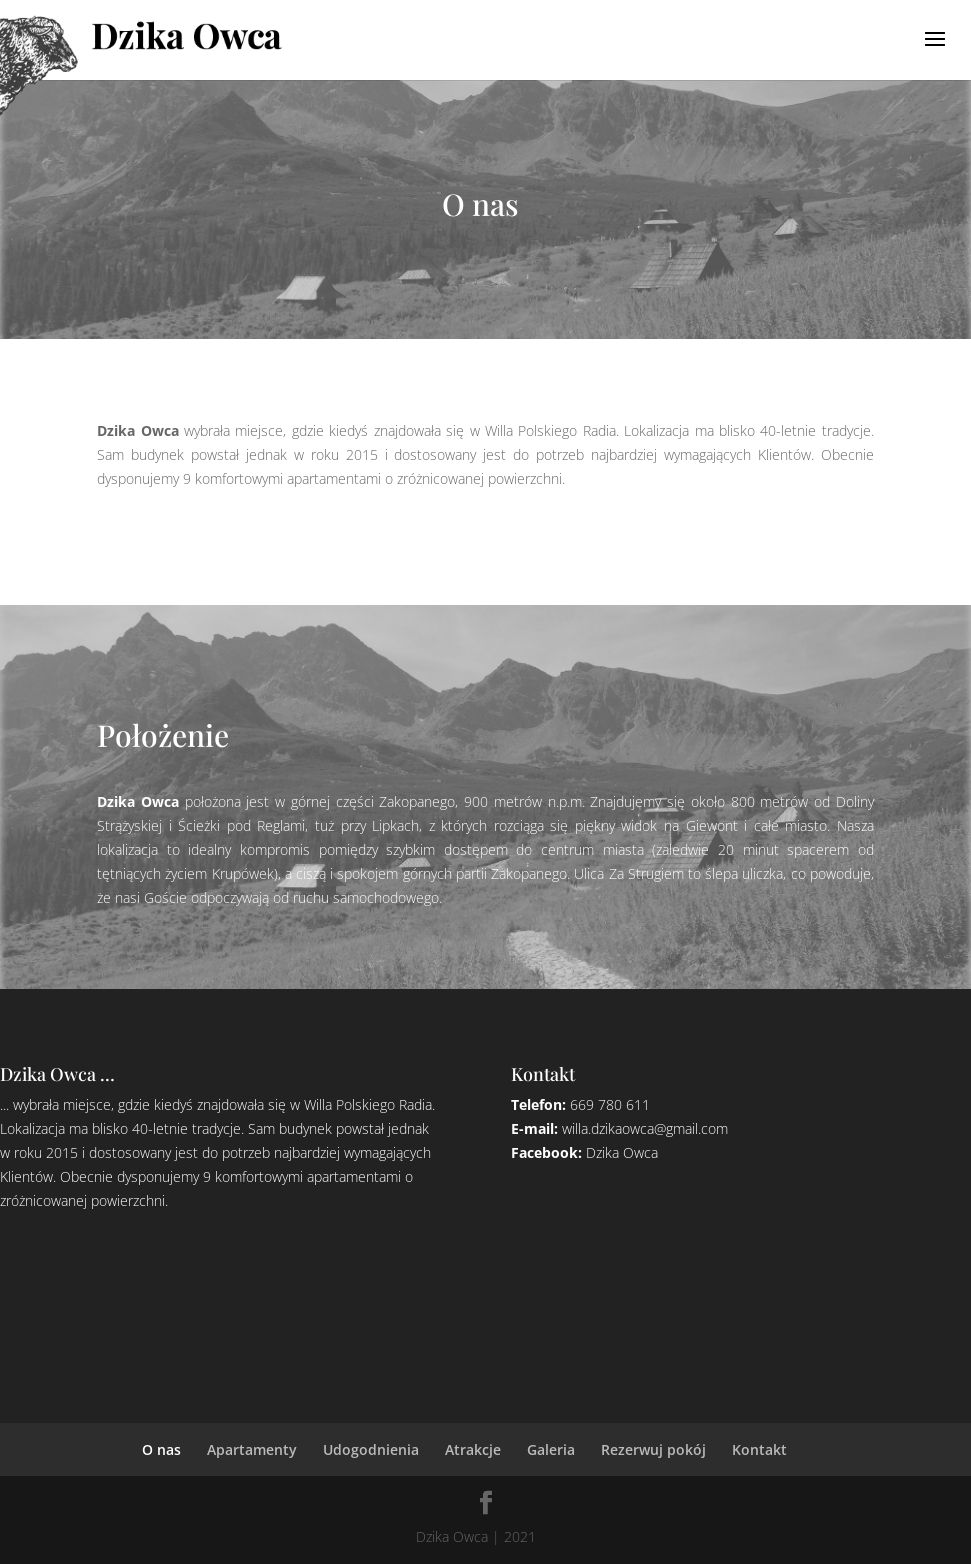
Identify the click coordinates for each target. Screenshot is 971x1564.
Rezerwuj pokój (653, 1449)
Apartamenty (252, 1449)
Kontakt (759, 1449)
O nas (161, 1449)
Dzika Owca (622, 1152)
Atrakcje (473, 1449)
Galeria (551, 1449)
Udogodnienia (371, 1449)
